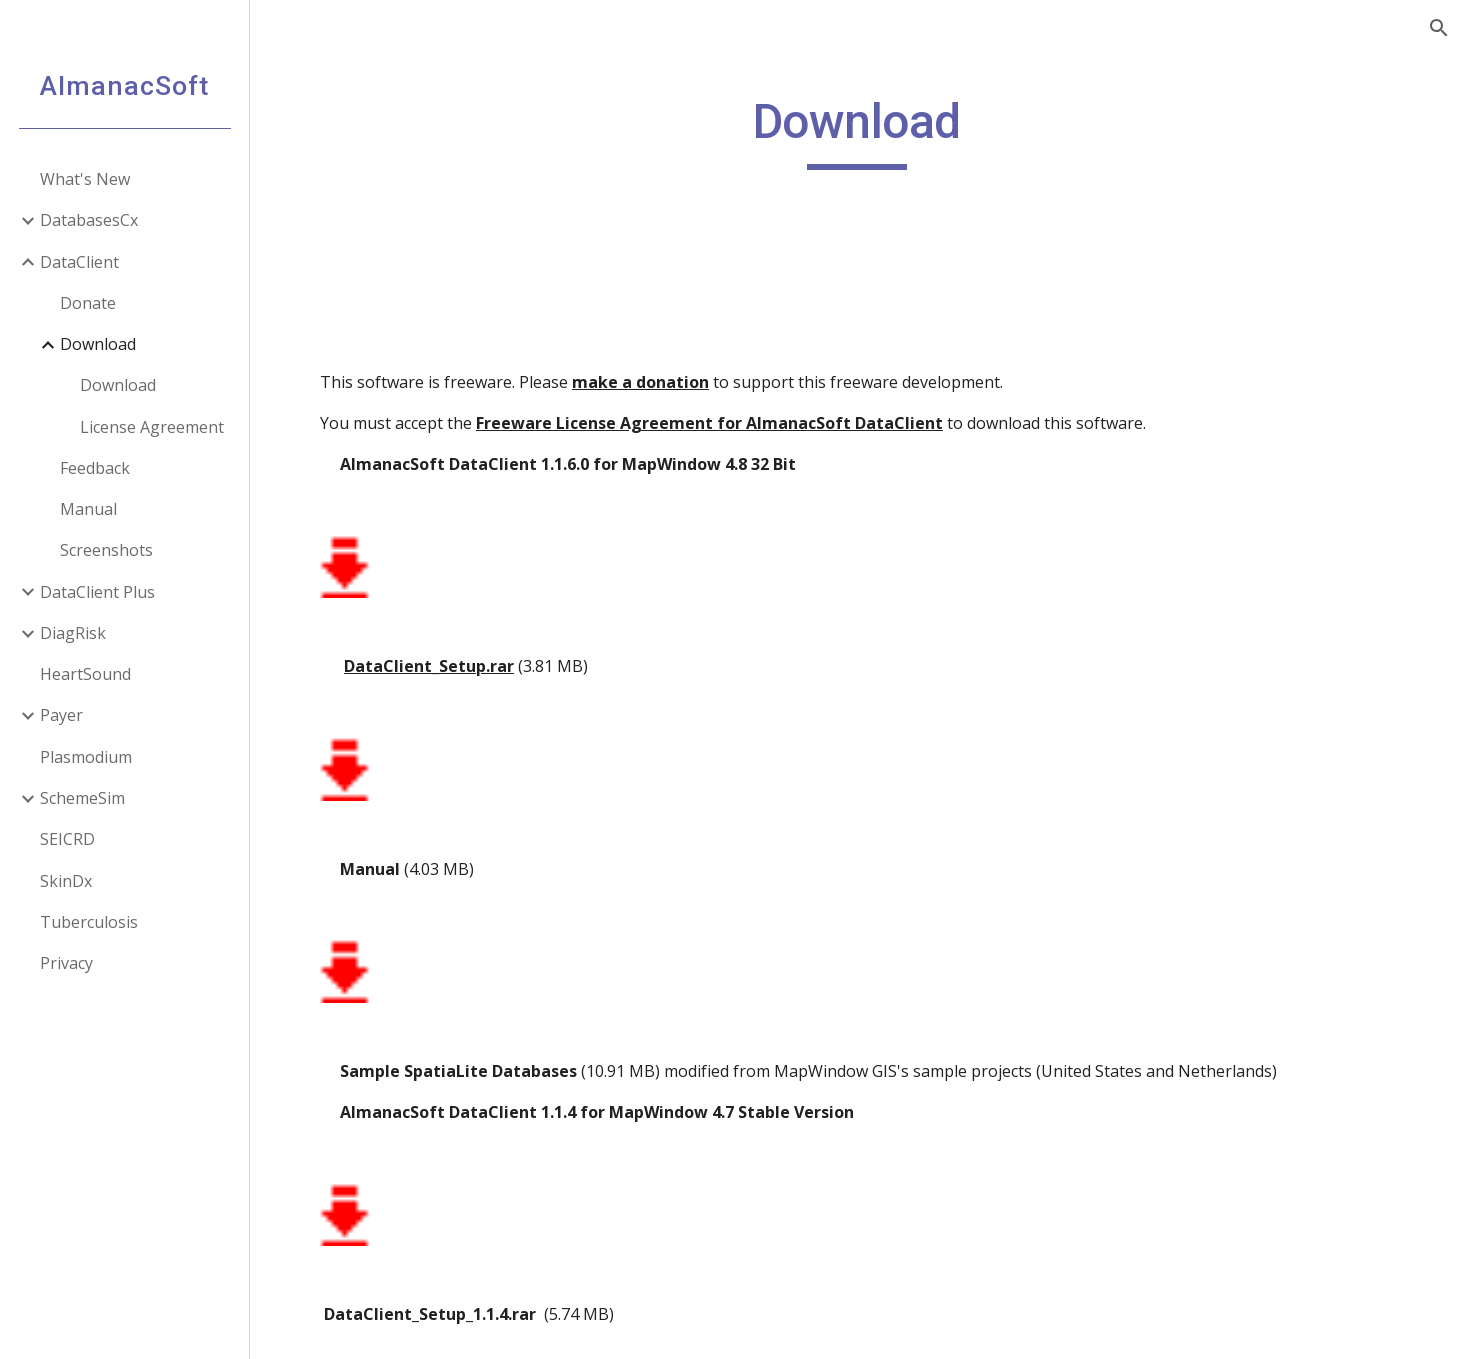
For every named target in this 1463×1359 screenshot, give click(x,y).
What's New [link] (85, 179)
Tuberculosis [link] (89, 922)
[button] (1439, 28)
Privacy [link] (66, 963)
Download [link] (98, 344)
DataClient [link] (79, 262)
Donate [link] (88, 303)
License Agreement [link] (152, 427)
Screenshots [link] (106, 550)
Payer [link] (61, 715)
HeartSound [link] (85, 674)
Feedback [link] (95, 468)
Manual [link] (88, 509)
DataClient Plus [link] (97, 592)
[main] (856, 131)
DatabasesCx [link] (89, 220)
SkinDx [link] (66, 881)
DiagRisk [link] (73, 633)
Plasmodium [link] (86, 757)
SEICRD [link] (67, 839)
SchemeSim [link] (82, 798)
